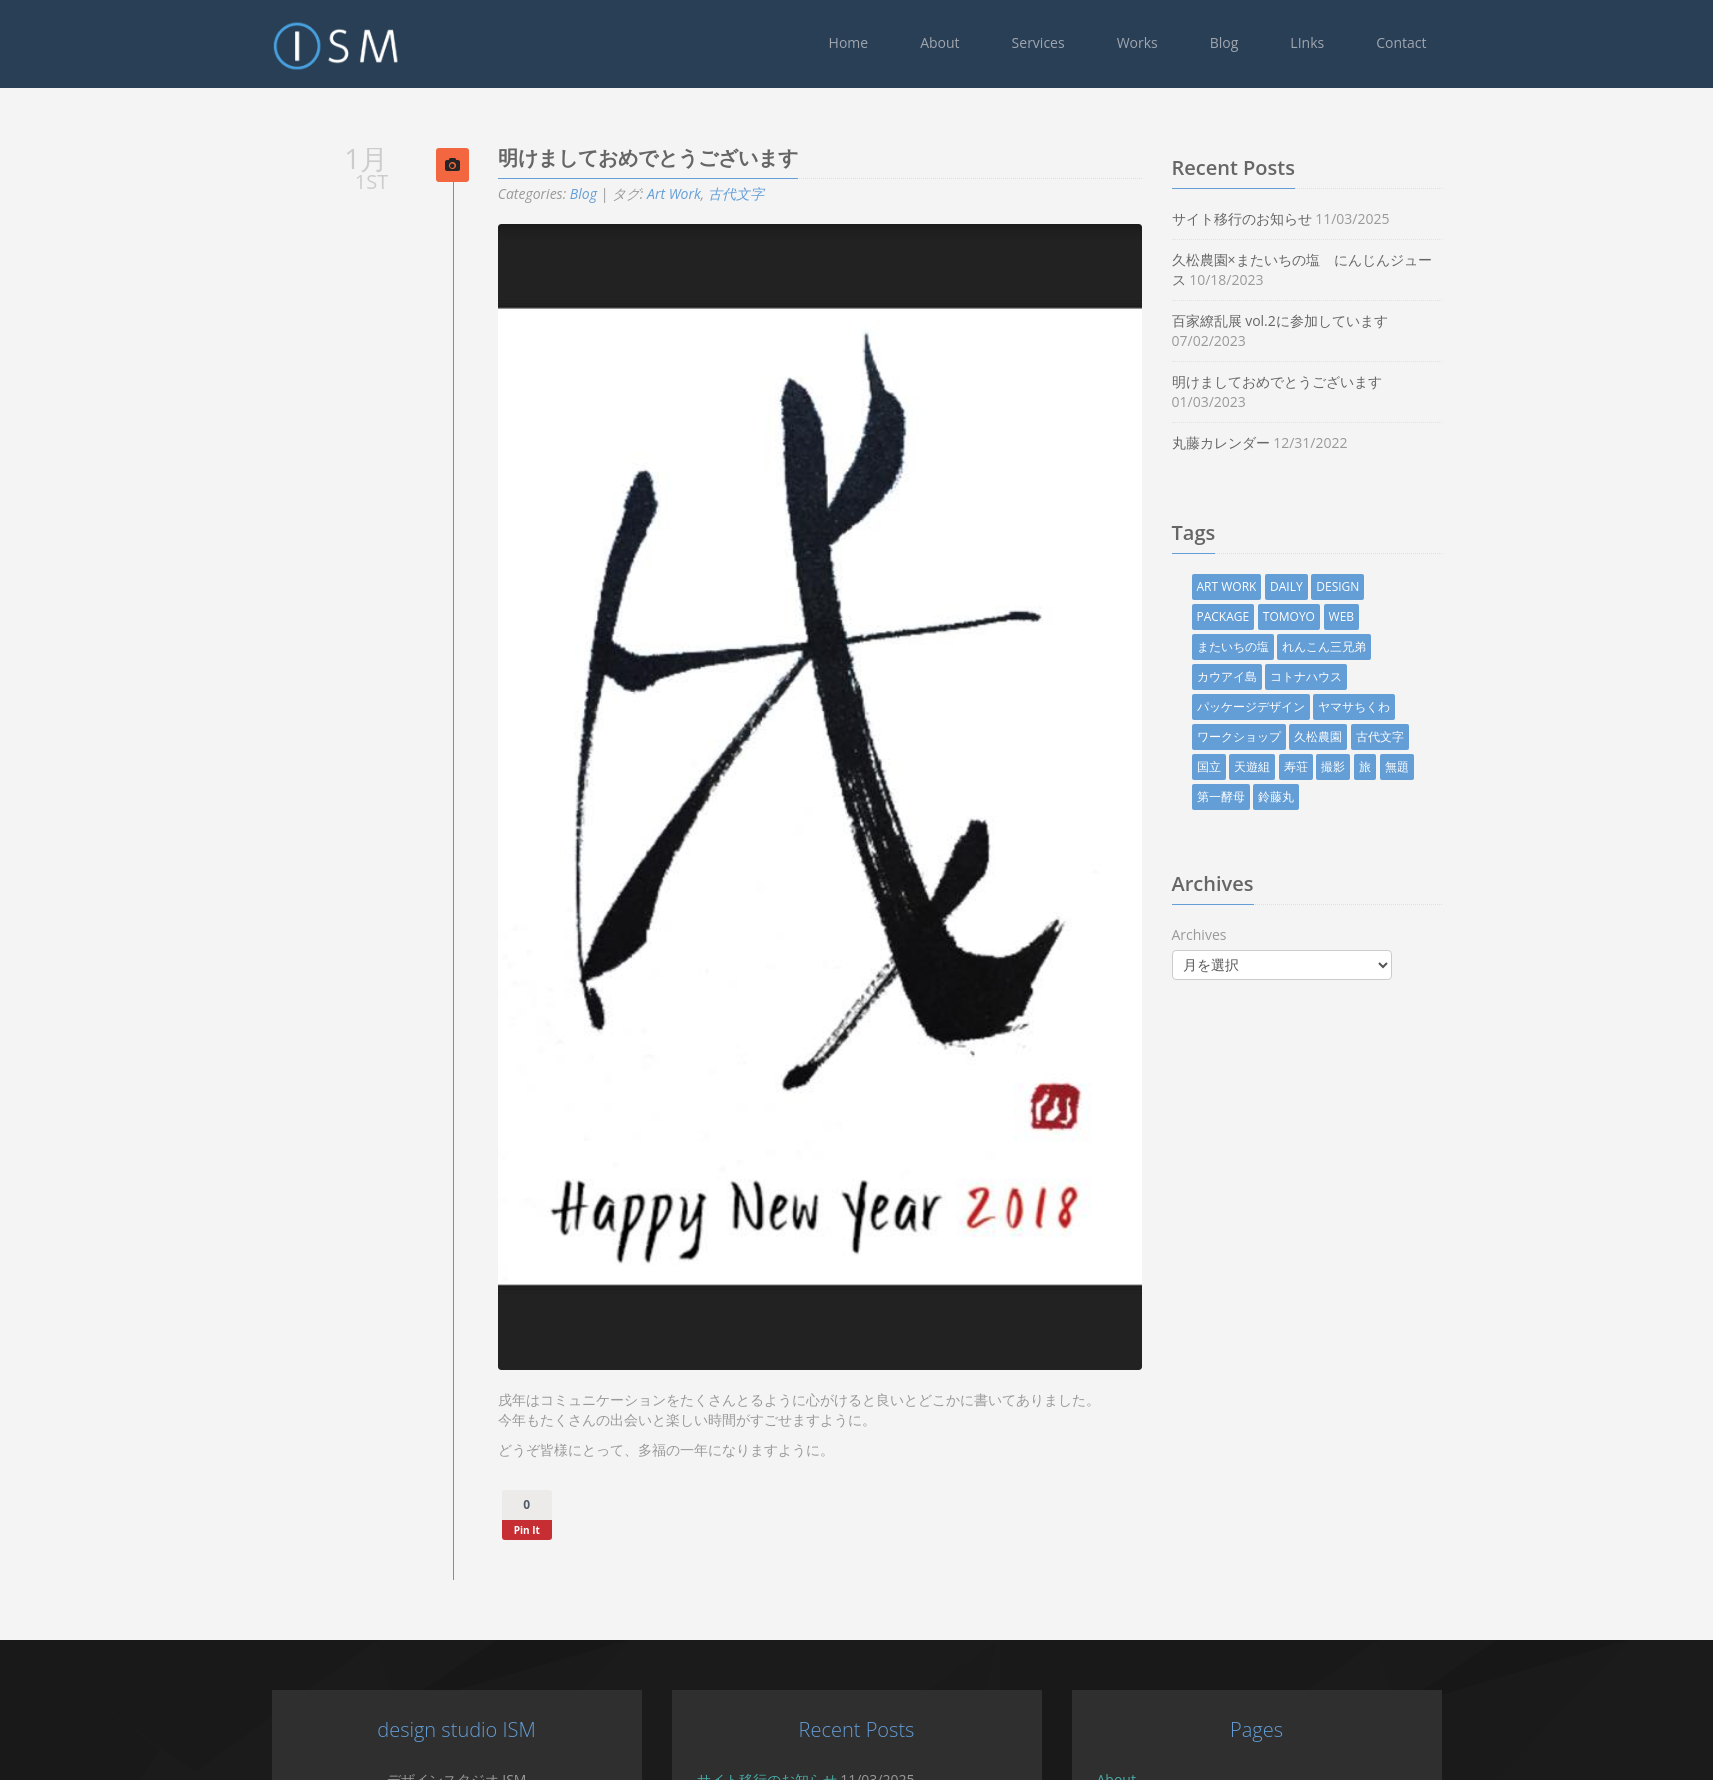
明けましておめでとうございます (1312, 381)
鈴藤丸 (1312, 796)
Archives (1234, 934)
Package (1258, 616)
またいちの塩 (1268, 646)
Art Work (710, 193)
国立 (1244, 766)
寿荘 (1331, 766)
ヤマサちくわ (1390, 706)
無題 (1432, 766)
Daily (1322, 586)
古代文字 (771, 193)
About (939, 42)
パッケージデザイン (1286, 706)
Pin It (562, 1530)
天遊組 (1288, 766)
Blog (1224, 42)
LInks (1307, 42)
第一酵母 (1256, 796)
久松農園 (1354, 736)
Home (849, 42)
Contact (1401, 42)
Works (1137, 42)
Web (1377, 616)
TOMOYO (1324, 616)
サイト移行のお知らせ (1277, 218)
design (1373, 586)
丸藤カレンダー (1256, 442)
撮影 (1369, 766)
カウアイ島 (1262, 676)
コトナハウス (1342, 676)
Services (1038, 42)
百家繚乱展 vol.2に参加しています (1315, 320)
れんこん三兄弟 (1360, 646)
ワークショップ (1274, 736)
